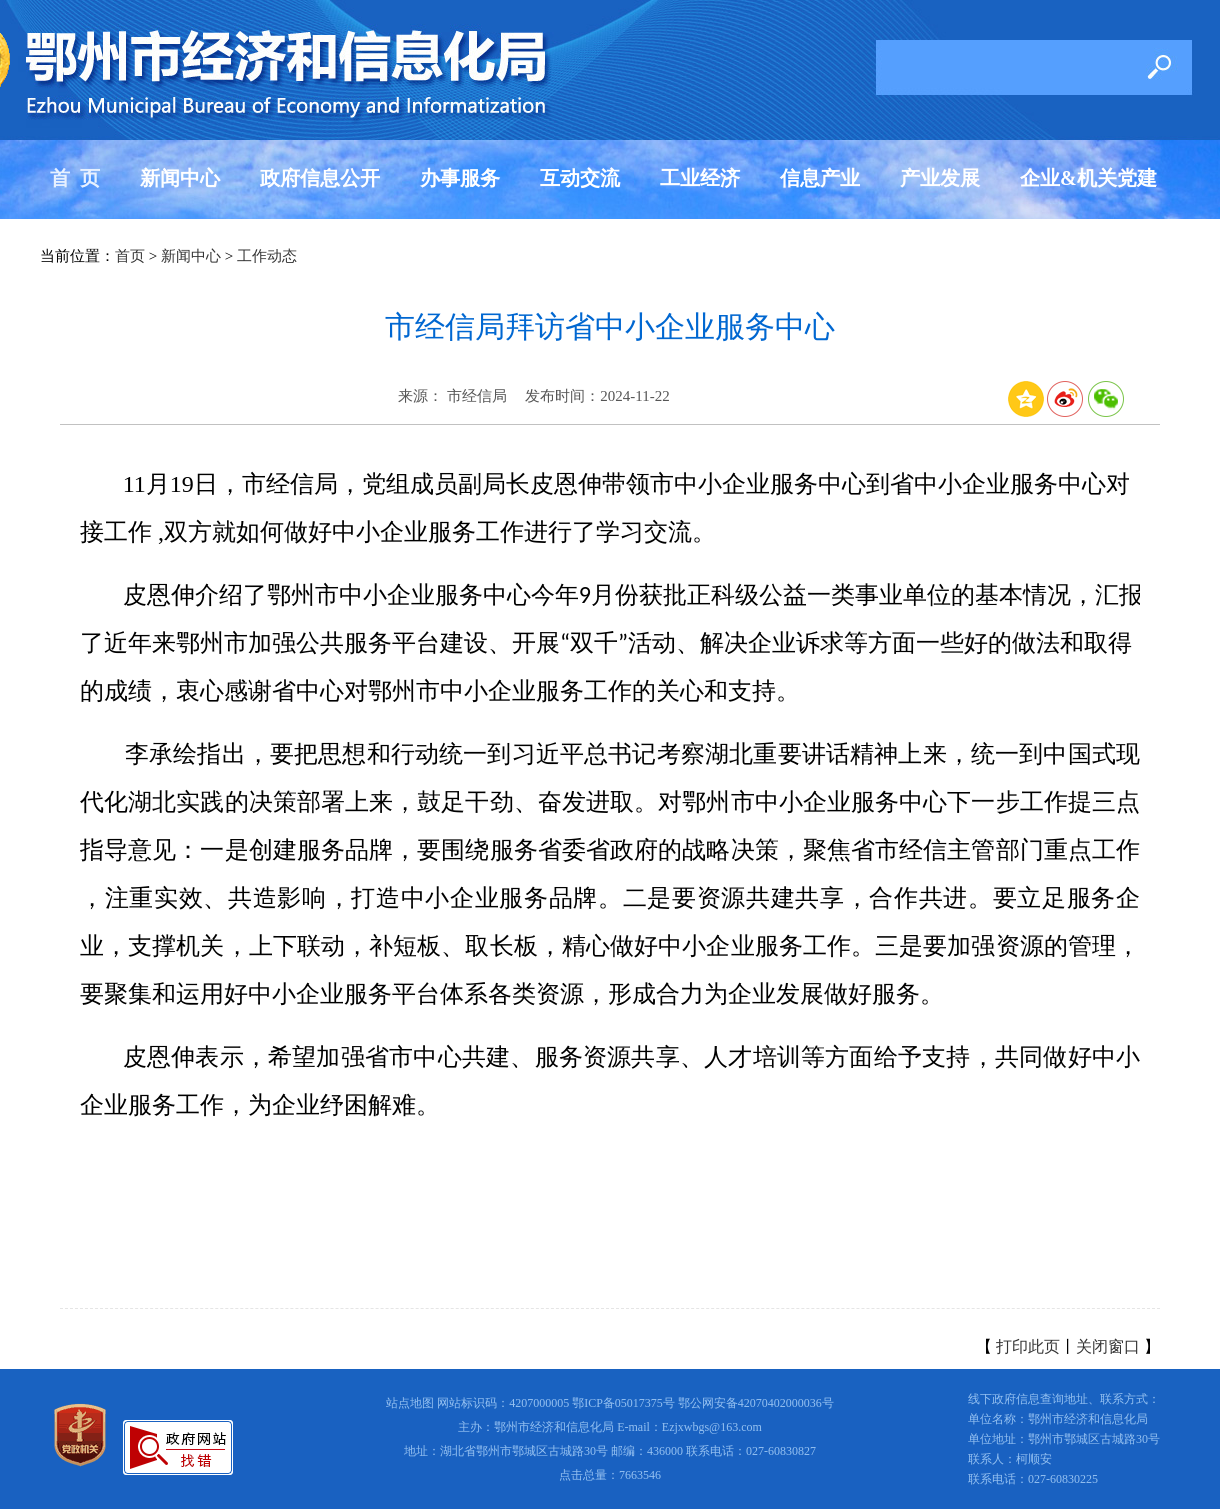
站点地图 (410, 1403)
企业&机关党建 (1088, 178)
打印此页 (1028, 1346)
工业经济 (700, 178)
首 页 (75, 178)
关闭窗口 (1108, 1346)
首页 (130, 256)
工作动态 (267, 256)
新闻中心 (180, 178)
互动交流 (580, 178)
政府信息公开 (320, 178)
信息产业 (820, 178)
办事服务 (460, 178)
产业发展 (940, 178)
